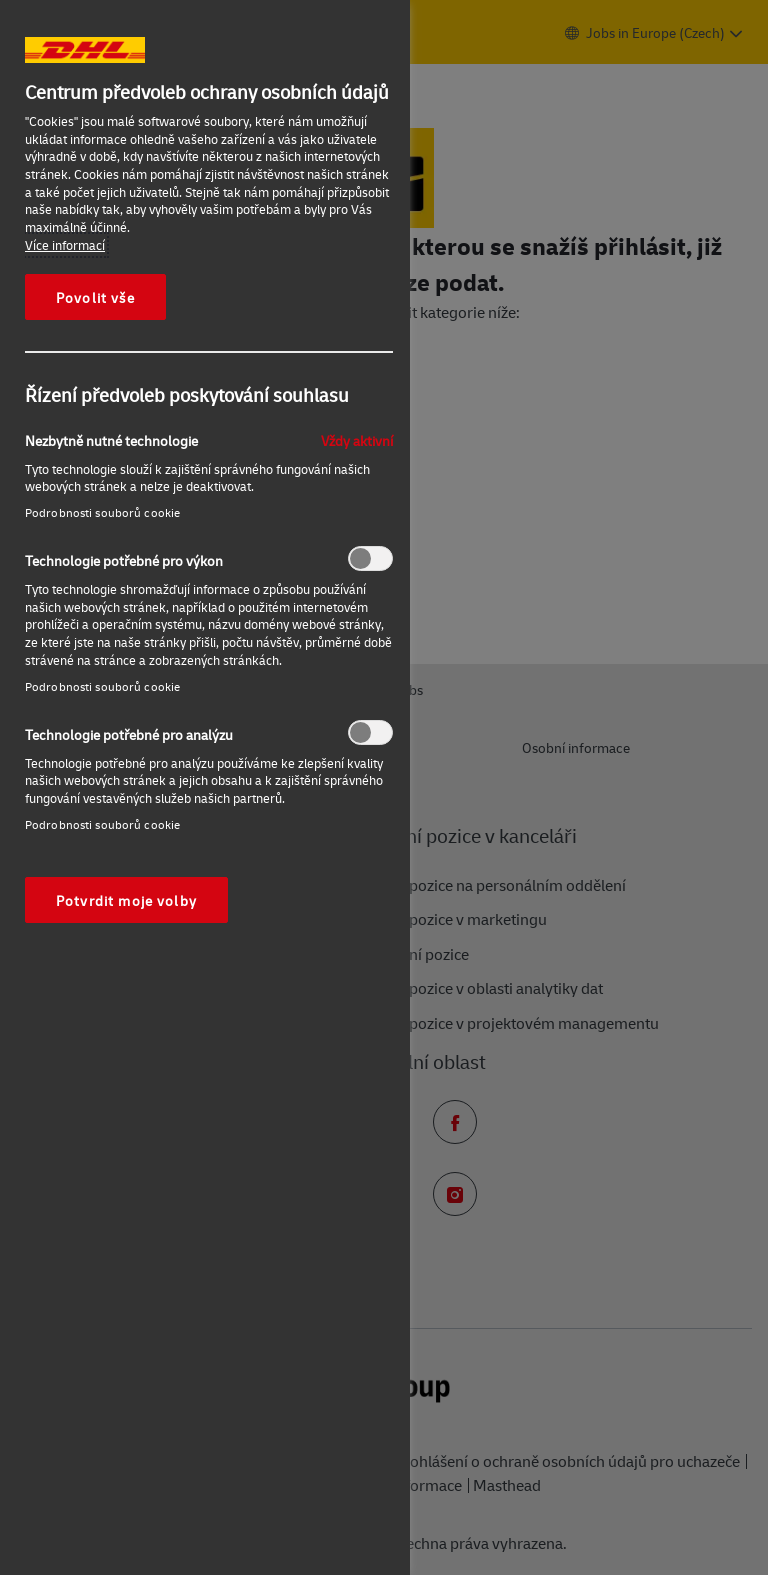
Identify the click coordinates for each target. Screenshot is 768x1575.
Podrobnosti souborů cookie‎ (102, 512)
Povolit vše (95, 297)
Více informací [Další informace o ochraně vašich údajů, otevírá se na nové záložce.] (65, 245)
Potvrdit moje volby (126, 900)
